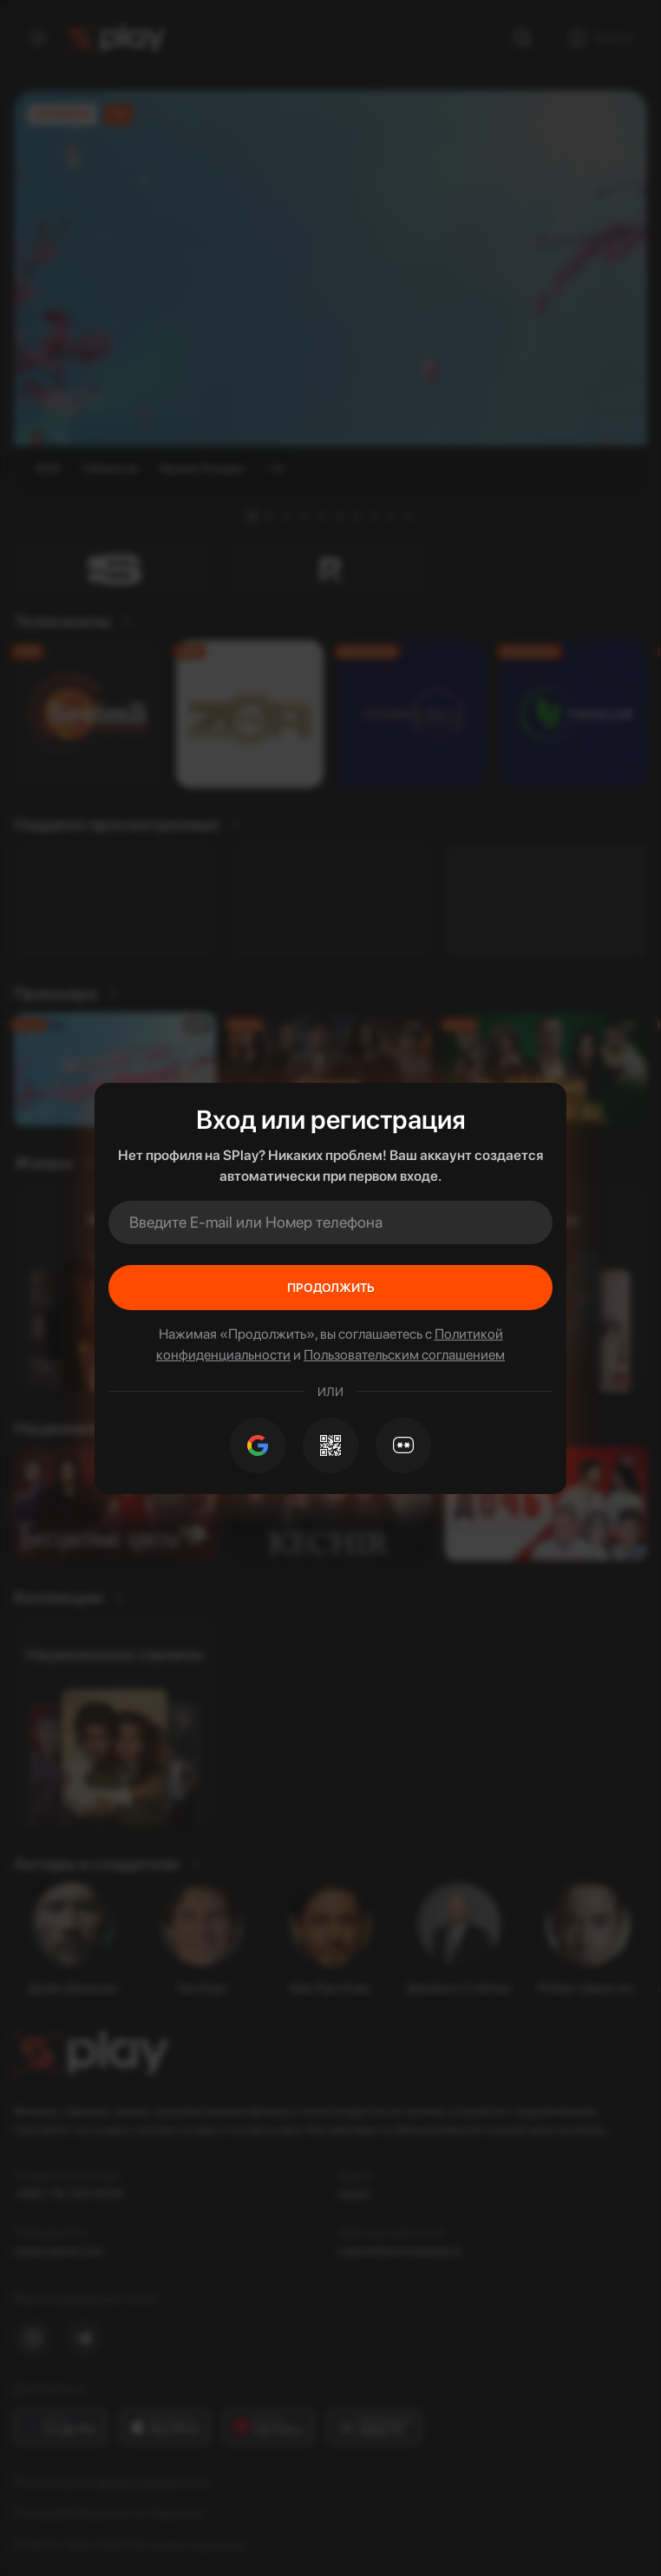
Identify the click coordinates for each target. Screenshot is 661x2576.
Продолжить (331, 1288)
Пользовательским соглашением (404, 1355)
